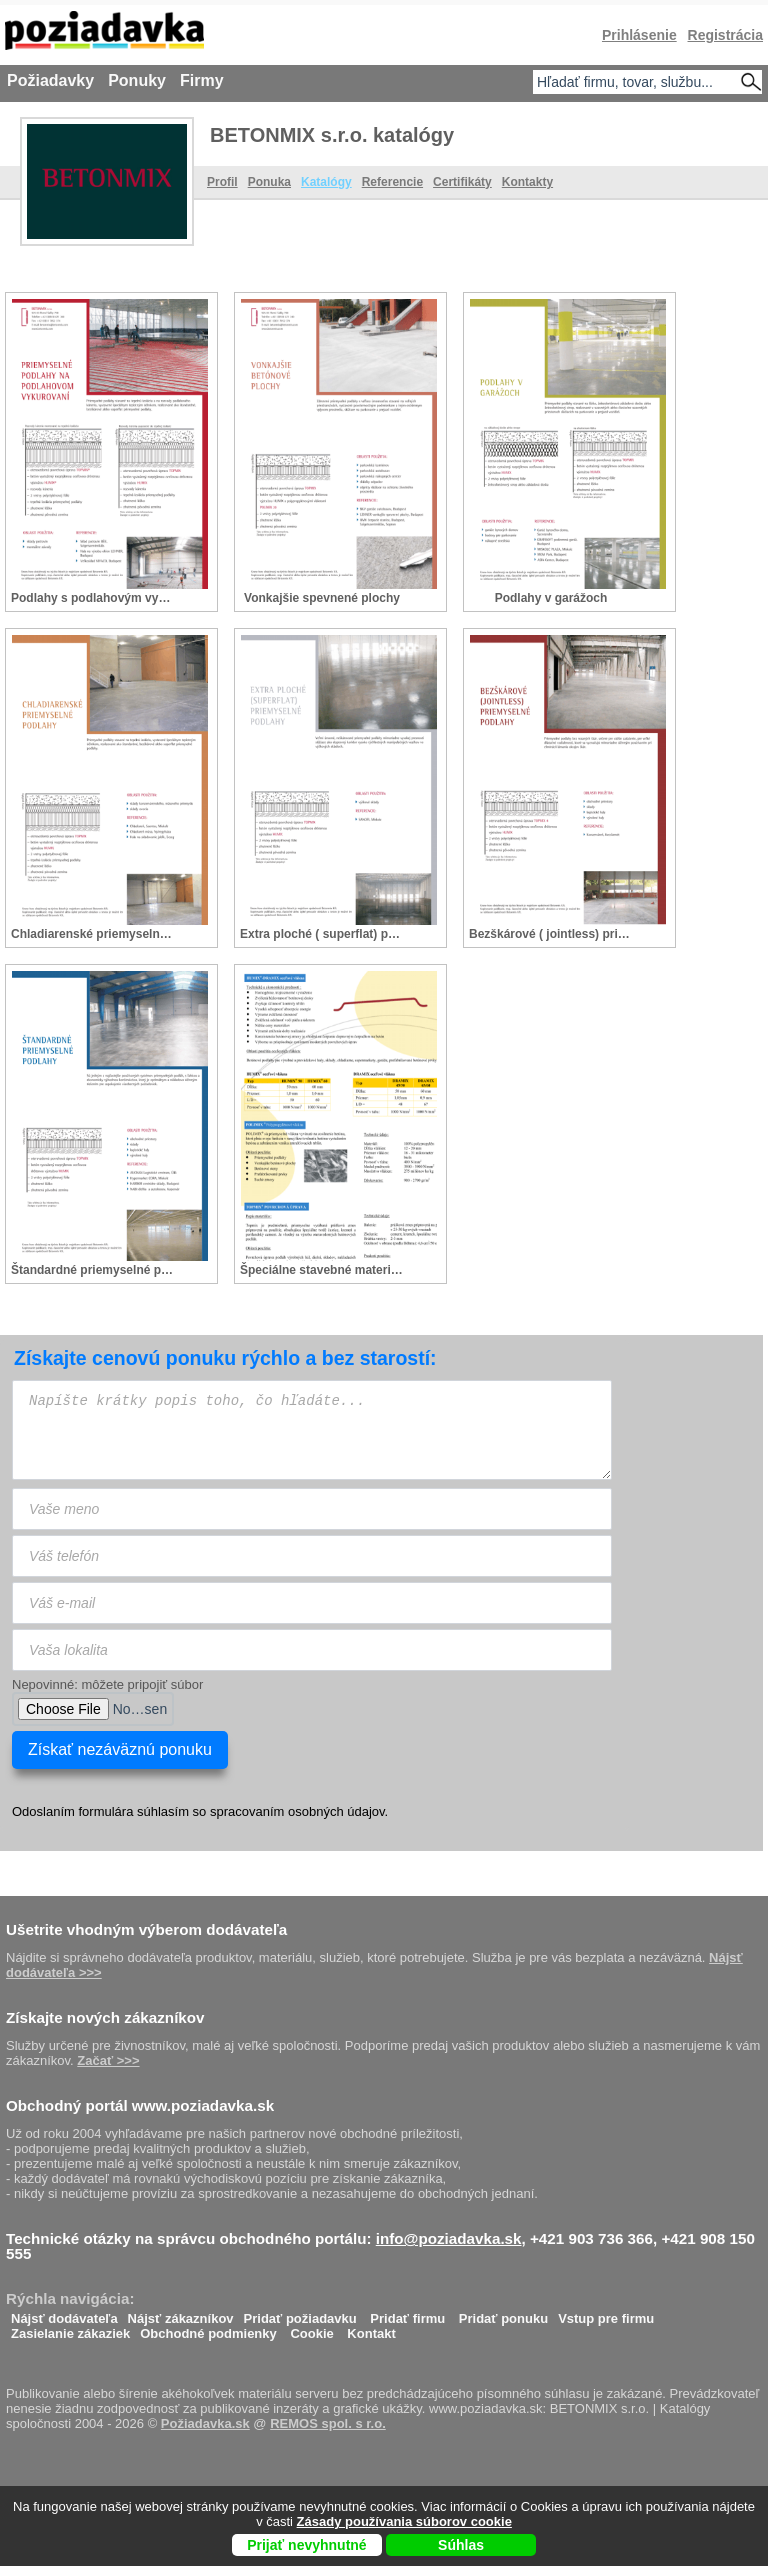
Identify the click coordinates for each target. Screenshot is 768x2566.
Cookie (311, 2328)
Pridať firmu (407, 2313)
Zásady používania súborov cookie (404, 2521)
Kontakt (371, 2328)
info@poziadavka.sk (449, 2238)
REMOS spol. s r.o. (328, 2423)
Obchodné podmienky (208, 2328)
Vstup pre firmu (606, 2313)
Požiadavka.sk (205, 2423)
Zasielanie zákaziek (70, 2328)
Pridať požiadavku (300, 2313)
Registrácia (725, 35)
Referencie (392, 182)
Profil (222, 182)
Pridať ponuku (503, 2313)
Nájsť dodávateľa (64, 2313)
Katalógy (326, 182)
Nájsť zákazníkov (181, 2313)
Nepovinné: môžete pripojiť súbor (107, 1684)
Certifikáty (462, 182)
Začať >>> (108, 2060)
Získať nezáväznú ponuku (120, 1749)
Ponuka (269, 182)
